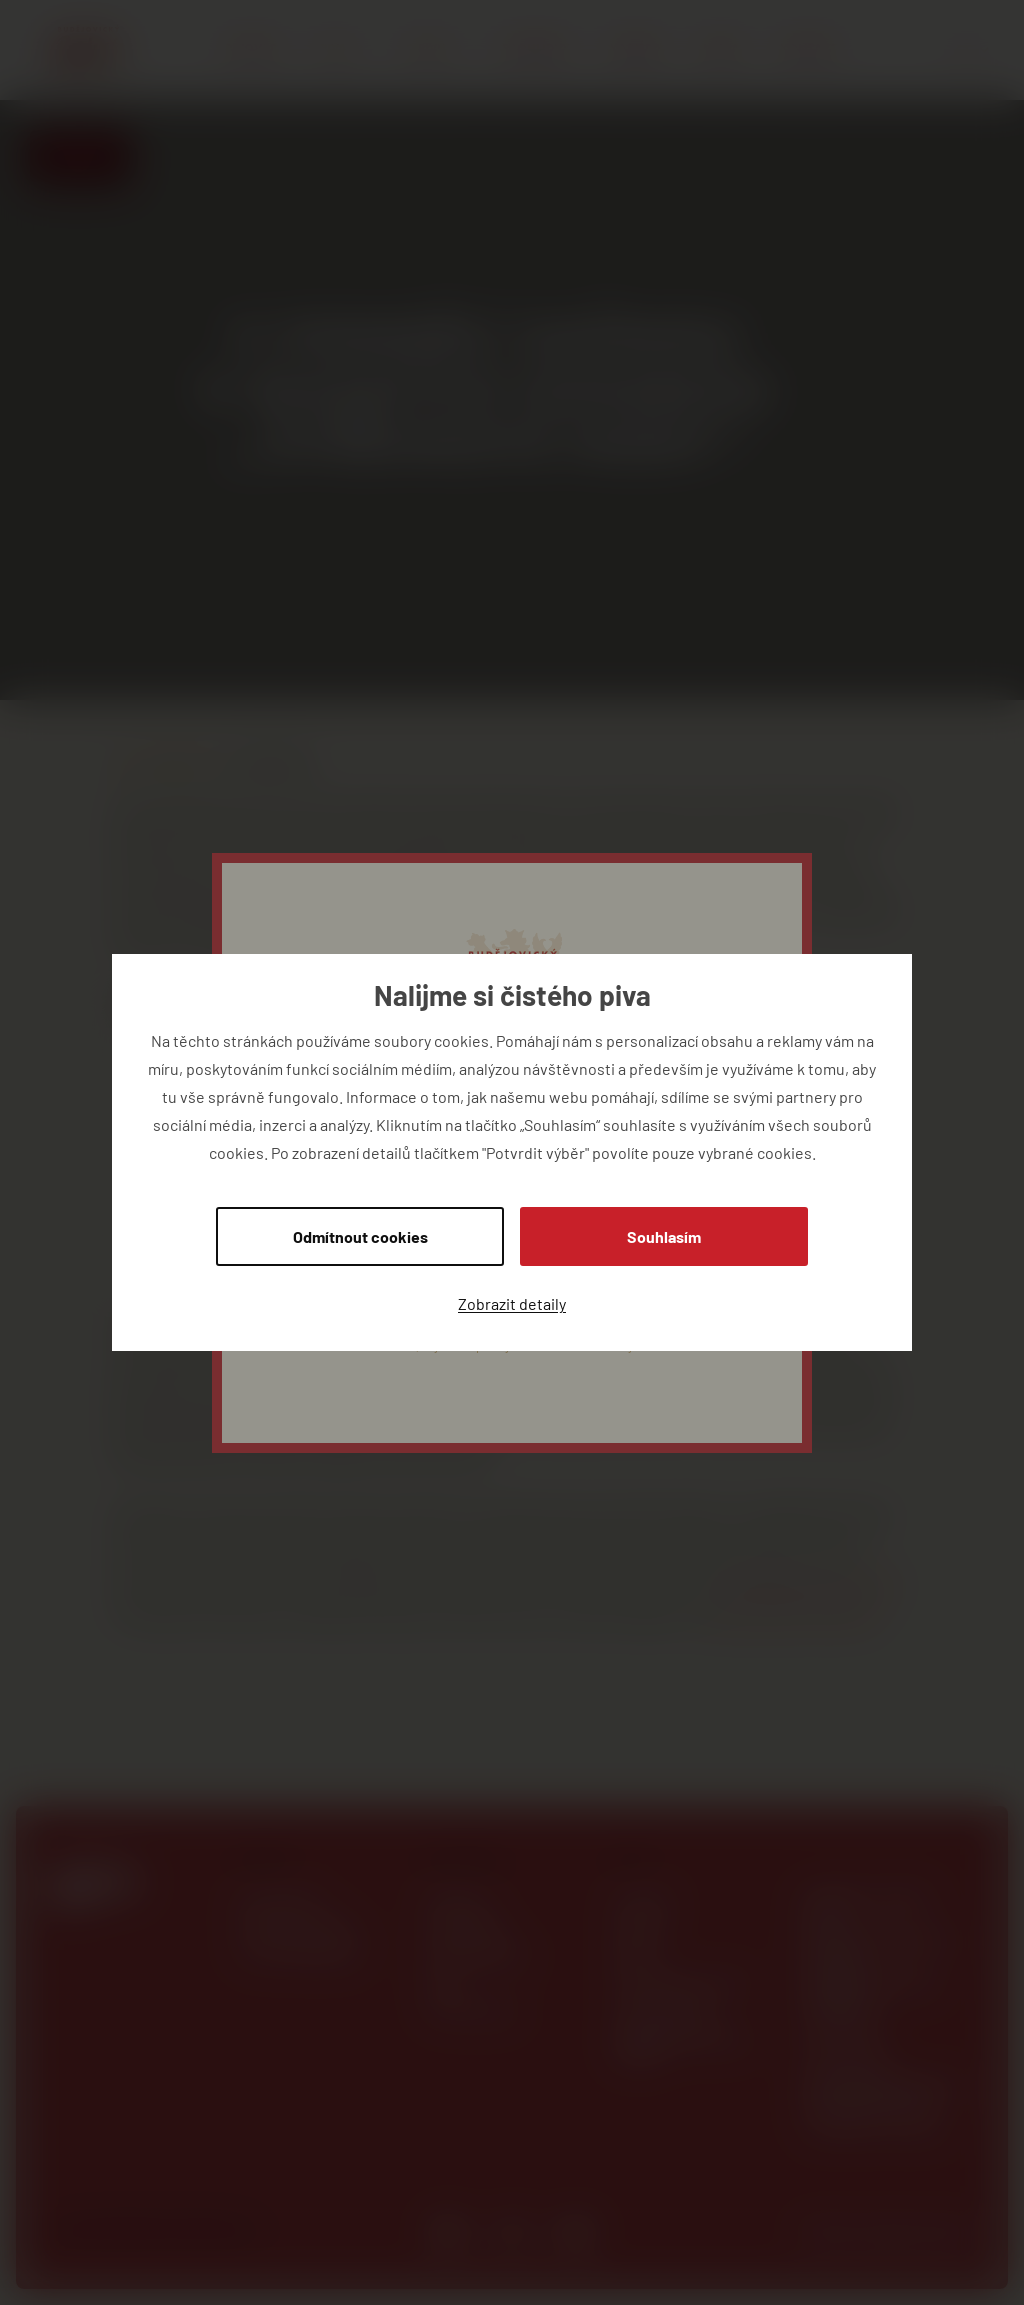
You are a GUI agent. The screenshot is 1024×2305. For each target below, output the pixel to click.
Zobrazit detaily (512, 1303)
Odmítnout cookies (360, 1236)
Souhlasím (664, 1236)
